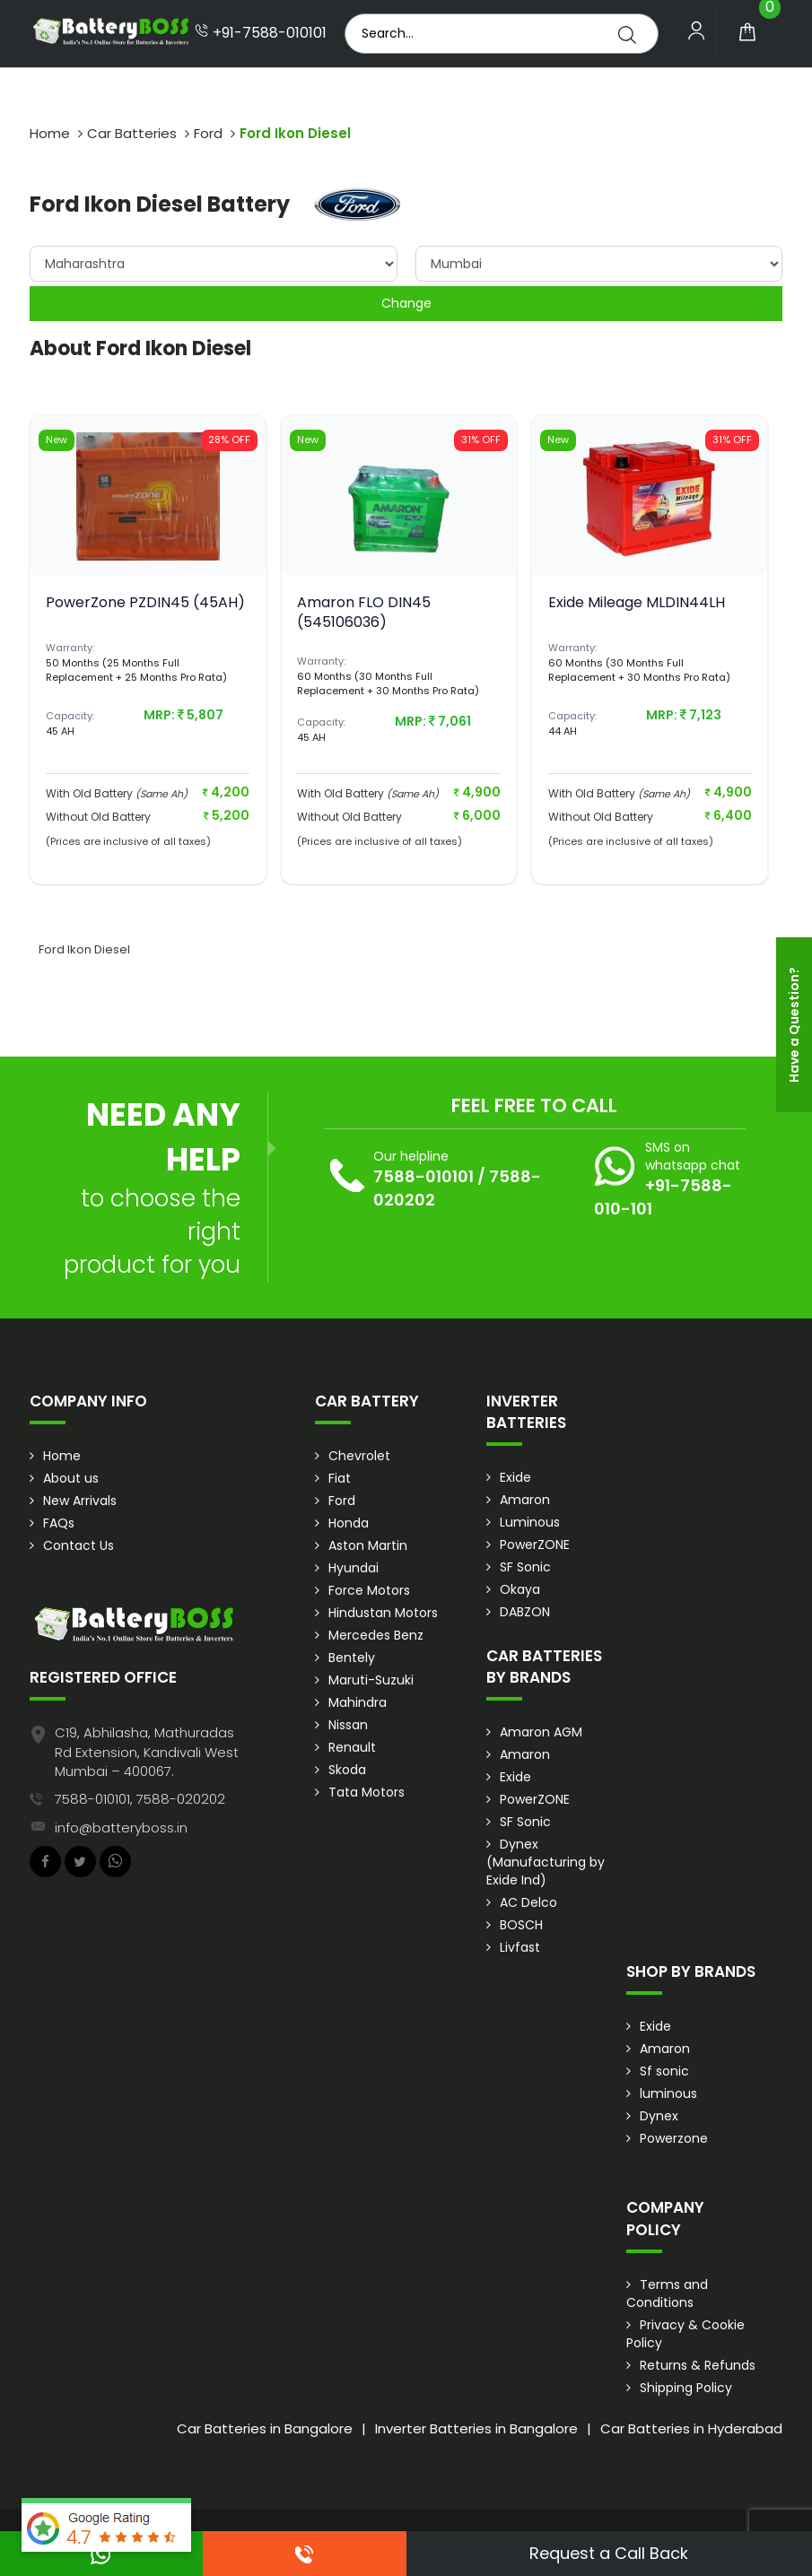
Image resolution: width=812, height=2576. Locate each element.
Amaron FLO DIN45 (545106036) (364, 612)
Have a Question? (794, 1025)
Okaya (520, 1589)
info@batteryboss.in (121, 1827)
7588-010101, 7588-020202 (140, 1798)
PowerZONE (535, 1544)
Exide (515, 1477)
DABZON (525, 1612)
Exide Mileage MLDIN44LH (636, 602)
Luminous (530, 1522)
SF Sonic (525, 1567)
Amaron (525, 1500)
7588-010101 (423, 1176)
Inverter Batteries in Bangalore (476, 2428)
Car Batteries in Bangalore (265, 2428)
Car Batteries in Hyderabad (691, 2428)
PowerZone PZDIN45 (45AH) (145, 602)
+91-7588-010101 (261, 33)
